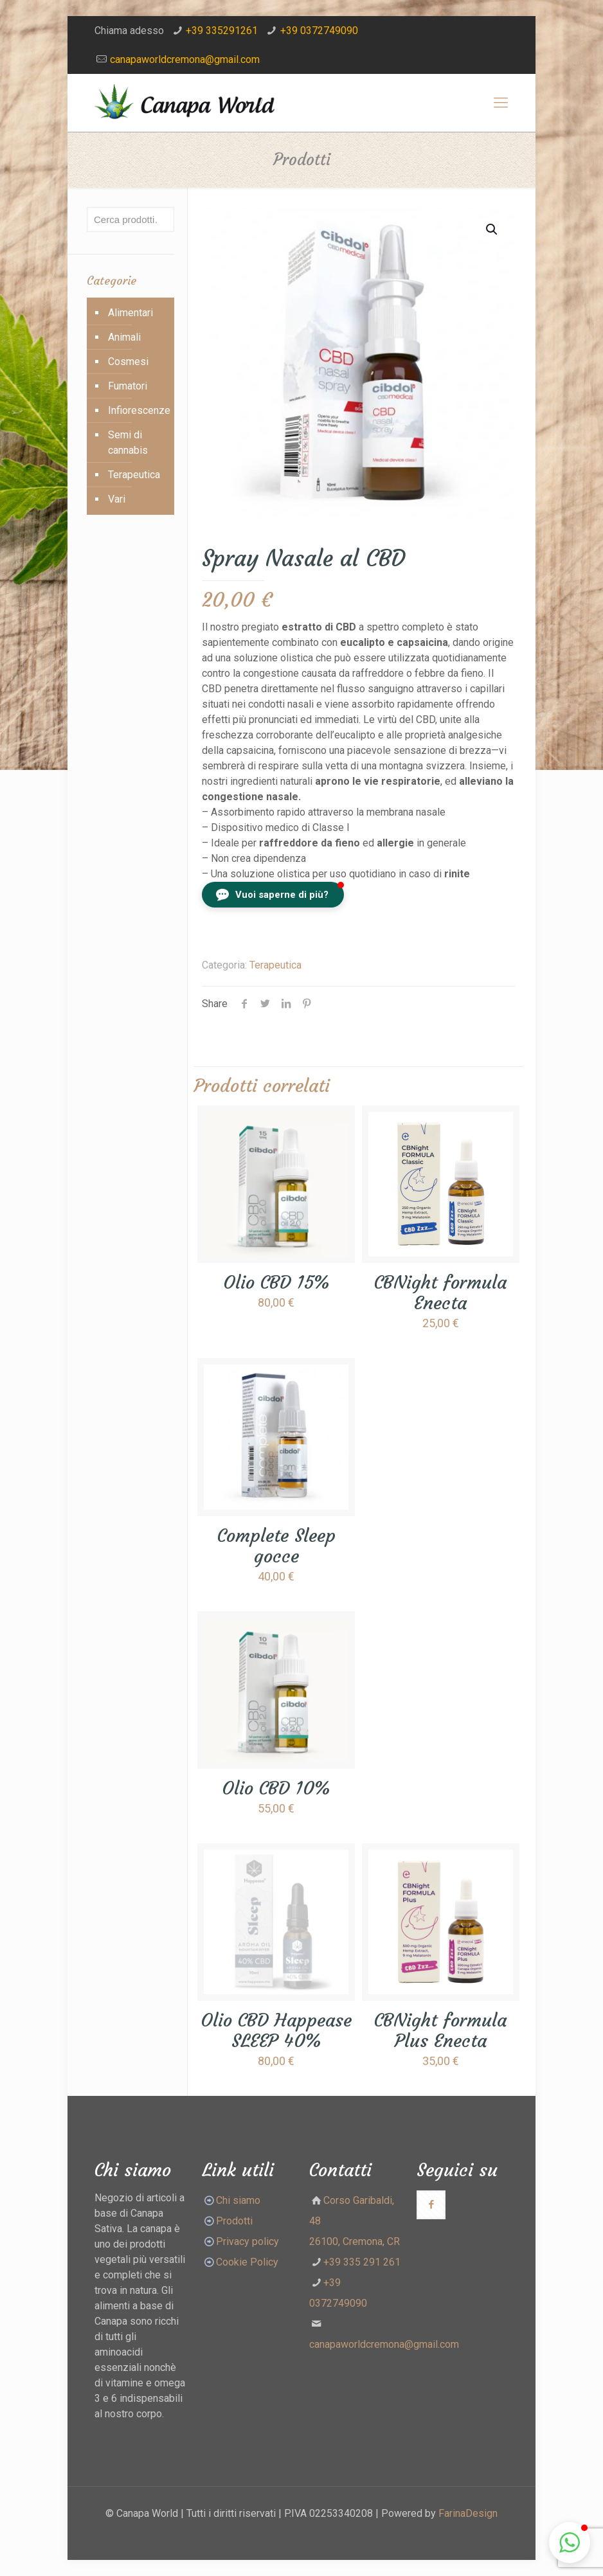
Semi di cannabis (128, 442)
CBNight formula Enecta (440, 1292)
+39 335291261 (222, 30)
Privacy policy (247, 2241)
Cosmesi (128, 361)
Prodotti (227, 2221)
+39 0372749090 (319, 30)
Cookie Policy (247, 2262)
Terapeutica (275, 965)
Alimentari (130, 313)
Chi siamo (238, 2200)
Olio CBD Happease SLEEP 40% (276, 2030)
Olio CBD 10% (276, 1788)
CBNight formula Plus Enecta (440, 2030)
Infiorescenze (138, 410)
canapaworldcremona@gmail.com (185, 59)
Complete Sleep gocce (276, 1546)
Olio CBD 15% (276, 1282)
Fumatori (127, 386)
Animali (124, 337)
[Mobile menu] (501, 103)
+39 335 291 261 (362, 2262)
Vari (116, 499)
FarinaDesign (468, 2513)
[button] (273, 895)
